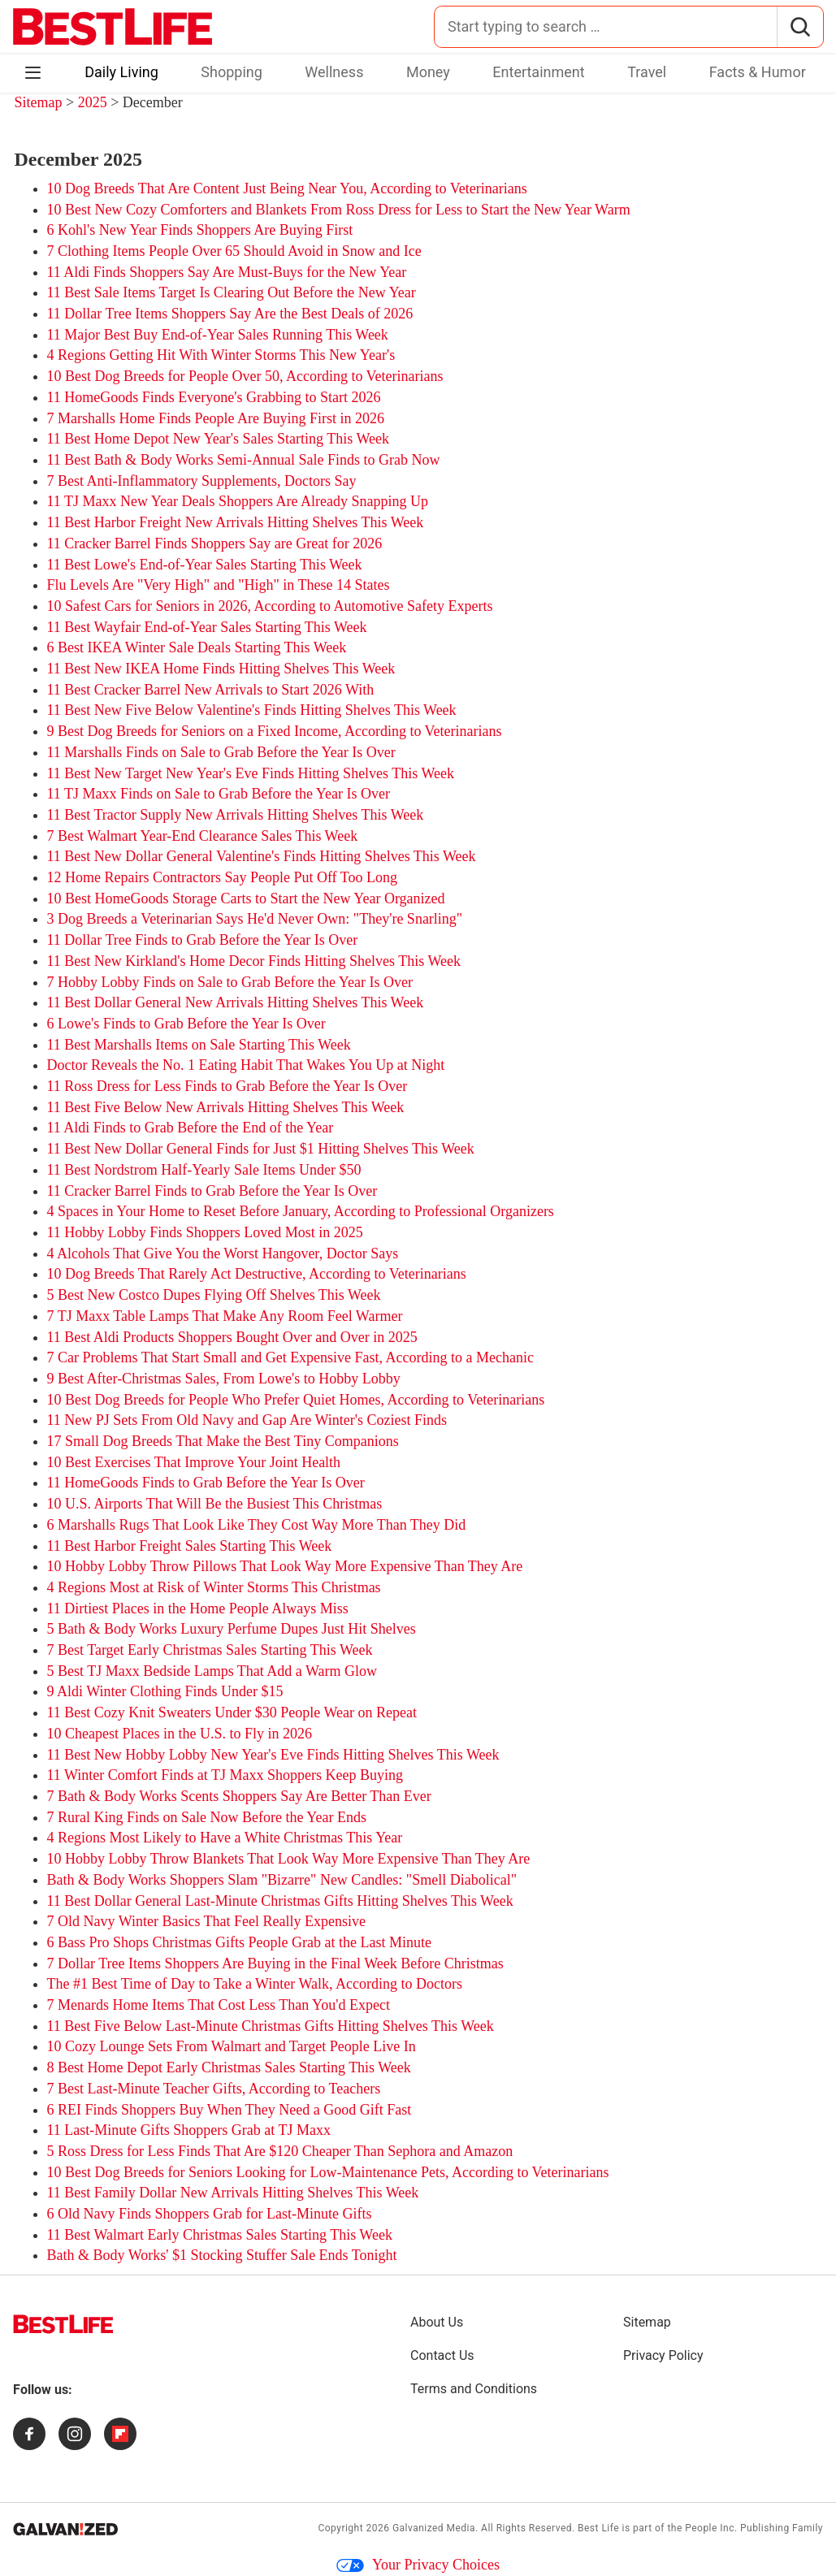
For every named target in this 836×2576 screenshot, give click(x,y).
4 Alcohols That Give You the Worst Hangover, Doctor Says (223, 1253)
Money (428, 71)
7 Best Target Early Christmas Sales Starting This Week (210, 1650)
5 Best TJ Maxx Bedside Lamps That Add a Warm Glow (212, 1671)
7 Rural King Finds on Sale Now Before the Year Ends (206, 1817)
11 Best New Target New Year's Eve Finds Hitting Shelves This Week (251, 773)
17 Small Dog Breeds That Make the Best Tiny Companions (223, 1441)
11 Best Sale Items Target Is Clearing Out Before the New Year (231, 292)
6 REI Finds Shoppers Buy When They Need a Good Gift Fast (229, 2110)
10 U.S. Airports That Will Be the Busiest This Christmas (215, 1504)
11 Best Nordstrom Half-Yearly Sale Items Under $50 (204, 1170)
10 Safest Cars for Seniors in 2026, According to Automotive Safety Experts (270, 606)
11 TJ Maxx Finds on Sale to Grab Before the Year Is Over (218, 794)
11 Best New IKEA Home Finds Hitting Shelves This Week (221, 668)
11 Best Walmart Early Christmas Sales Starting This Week (219, 2235)
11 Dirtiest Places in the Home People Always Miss (198, 1608)
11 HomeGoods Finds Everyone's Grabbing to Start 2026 (214, 397)
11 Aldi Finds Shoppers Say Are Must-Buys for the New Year (227, 272)
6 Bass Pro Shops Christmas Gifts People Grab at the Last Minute (239, 1942)
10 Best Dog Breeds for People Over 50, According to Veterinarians (245, 376)
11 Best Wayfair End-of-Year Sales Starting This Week (207, 627)
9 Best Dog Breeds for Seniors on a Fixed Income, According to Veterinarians (274, 731)
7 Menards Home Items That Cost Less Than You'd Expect (219, 2005)
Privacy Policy (663, 2355)
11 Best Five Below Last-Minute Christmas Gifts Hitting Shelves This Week (270, 2026)
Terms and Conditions (473, 2388)
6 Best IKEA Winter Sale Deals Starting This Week (197, 647)
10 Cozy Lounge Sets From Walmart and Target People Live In (231, 2046)
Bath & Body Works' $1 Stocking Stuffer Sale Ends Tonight (222, 2255)
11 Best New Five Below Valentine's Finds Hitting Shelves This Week (252, 710)
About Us (436, 2322)
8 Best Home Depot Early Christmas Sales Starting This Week (229, 2067)
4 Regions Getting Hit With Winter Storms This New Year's (221, 355)
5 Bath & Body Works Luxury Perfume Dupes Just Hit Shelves (231, 1629)
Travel (646, 71)
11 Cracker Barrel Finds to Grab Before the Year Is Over (212, 1191)
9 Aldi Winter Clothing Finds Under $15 (165, 1691)
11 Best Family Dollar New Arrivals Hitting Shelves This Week (233, 2192)
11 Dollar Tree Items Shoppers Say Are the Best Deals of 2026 (230, 313)
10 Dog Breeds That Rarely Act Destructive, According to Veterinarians (256, 1274)
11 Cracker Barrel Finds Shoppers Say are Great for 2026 (215, 543)
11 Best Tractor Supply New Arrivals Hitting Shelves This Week (235, 815)
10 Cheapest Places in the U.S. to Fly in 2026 (179, 1733)
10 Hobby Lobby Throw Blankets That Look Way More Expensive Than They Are (289, 1859)
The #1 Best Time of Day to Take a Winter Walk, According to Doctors (255, 1984)
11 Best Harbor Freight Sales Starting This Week (189, 1546)
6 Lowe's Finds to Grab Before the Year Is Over (186, 1023)
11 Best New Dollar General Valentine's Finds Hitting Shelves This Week (261, 856)
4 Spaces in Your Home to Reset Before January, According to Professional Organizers (300, 1211)
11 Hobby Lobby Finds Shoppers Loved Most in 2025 (205, 1232)
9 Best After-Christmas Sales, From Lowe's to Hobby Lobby (224, 1378)
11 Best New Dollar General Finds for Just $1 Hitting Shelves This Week (260, 1149)
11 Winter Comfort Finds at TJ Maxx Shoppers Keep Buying (225, 1775)
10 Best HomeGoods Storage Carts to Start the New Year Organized (246, 898)
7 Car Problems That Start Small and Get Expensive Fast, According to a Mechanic (291, 1357)
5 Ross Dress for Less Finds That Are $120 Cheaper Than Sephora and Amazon (280, 2151)
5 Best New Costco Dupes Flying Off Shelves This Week (214, 1295)
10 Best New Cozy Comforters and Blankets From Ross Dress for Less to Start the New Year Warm (338, 209)
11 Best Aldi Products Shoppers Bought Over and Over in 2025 (232, 1337)
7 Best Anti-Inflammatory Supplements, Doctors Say (202, 481)
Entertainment (538, 71)
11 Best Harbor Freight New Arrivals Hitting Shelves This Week (235, 522)
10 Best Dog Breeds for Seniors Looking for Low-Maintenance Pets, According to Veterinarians (328, 2172)
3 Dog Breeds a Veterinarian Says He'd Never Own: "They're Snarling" (255, 919)
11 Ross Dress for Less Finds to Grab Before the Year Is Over (227, 1086)
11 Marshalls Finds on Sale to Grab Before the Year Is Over (221, 752)
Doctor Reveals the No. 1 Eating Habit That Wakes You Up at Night (246, 1065)
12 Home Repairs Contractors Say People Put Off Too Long (222, 877)
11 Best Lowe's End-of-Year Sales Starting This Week (204, 564)
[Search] (800, 26)
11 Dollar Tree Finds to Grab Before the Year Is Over (202, 940)
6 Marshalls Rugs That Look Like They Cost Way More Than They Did (256, 1525)
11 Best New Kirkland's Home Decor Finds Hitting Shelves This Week (254, 961)
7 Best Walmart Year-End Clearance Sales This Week (202, 836)
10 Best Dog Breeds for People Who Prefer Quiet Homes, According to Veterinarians (296, 1400)
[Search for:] (606, 26)
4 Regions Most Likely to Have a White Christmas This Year (225, 1837)
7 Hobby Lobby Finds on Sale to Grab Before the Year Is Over (230, 982)
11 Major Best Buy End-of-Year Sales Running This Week (217, 335)
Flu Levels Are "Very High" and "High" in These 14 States (218, 585)
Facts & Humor (757, 71)
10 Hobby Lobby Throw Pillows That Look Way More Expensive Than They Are (285, 1566)
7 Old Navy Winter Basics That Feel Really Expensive (206, 1921)
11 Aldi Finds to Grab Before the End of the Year (190, 1127)
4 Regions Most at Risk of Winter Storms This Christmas (214, 1587)
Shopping (231, 71)
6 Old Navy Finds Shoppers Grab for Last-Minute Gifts (209, 2214)
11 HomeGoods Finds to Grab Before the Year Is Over (206, 1482)
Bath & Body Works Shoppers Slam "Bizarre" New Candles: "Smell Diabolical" (282, 1880)
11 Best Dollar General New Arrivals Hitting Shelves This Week (235, 1002)
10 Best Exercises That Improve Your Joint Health (194, 1462)
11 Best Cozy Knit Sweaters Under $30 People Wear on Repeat (232, 1712)
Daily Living (121, 71)
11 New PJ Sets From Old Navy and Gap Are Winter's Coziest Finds (247, 1420)
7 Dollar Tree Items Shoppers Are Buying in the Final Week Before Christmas (275, 1963)
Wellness (334, 71)
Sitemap (39, 102)
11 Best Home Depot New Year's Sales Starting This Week (218, 439)
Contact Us (442, 2355)
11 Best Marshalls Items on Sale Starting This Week (199, 1045)
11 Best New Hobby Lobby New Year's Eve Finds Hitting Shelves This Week (273, 1755)
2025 (94, 102)
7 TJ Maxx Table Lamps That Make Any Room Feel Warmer (225, 1316)
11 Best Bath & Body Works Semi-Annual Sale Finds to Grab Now (243, 460)
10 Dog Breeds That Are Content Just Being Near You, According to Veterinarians (287, 188)
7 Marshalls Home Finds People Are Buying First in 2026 (216, 418)
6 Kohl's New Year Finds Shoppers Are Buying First (200, 230)
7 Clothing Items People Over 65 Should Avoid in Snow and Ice (234, 251)
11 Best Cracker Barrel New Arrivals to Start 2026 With (211, 690)
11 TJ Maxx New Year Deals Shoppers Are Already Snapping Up (237, 501)
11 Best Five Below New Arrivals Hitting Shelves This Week (226, 1107)
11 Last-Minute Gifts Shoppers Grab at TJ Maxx (189, 2130)
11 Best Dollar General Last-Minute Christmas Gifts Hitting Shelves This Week (280, 1901)
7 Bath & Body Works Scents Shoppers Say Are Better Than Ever (239, 1796)
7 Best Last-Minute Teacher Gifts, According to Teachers (214, 2088)
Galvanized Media (433, 2528)
